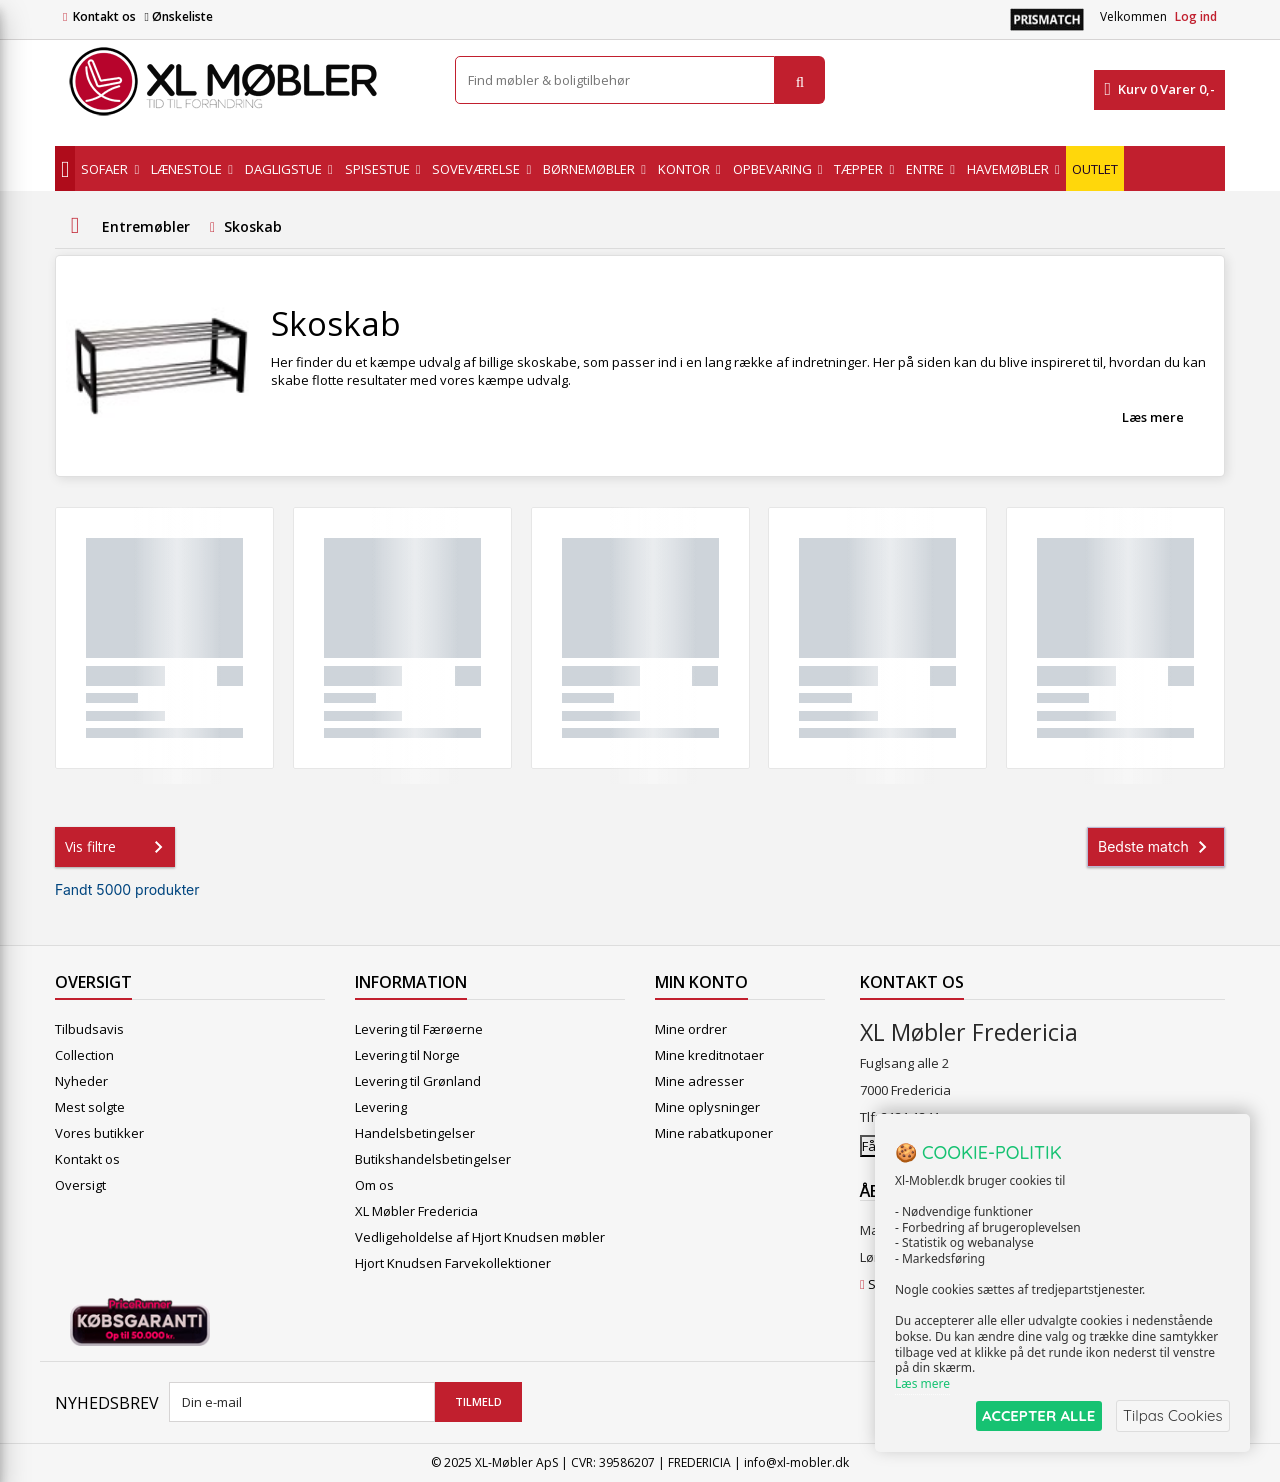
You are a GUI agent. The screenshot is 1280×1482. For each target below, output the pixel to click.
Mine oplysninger (707, 1107)
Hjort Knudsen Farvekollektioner (453, 1263)
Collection (84, 1055)
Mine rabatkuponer (714, 1133)
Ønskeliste (178, 16)
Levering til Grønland (418, 1081)
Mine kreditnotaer (709, 1055)
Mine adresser (699, 1081)
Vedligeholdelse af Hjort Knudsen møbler (480, 1237)
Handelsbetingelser (415, 1133)
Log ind (1196, 16)
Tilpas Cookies (1172, 1415)
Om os (374, 1185)
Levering (381, 1107)
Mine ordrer (691, 1029)
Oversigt (80, 1185)
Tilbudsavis (89, 1029)
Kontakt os (104, 16)
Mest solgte (90, 1107)
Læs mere (1153, 417)
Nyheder (81, 1081)
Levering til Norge (407, 1055)
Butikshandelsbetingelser (433, 1159)
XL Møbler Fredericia (416, 1211)
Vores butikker (99, 1133)
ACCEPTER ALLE (1035, 1415)
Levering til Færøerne (419, 1029)
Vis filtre (118, 847)
